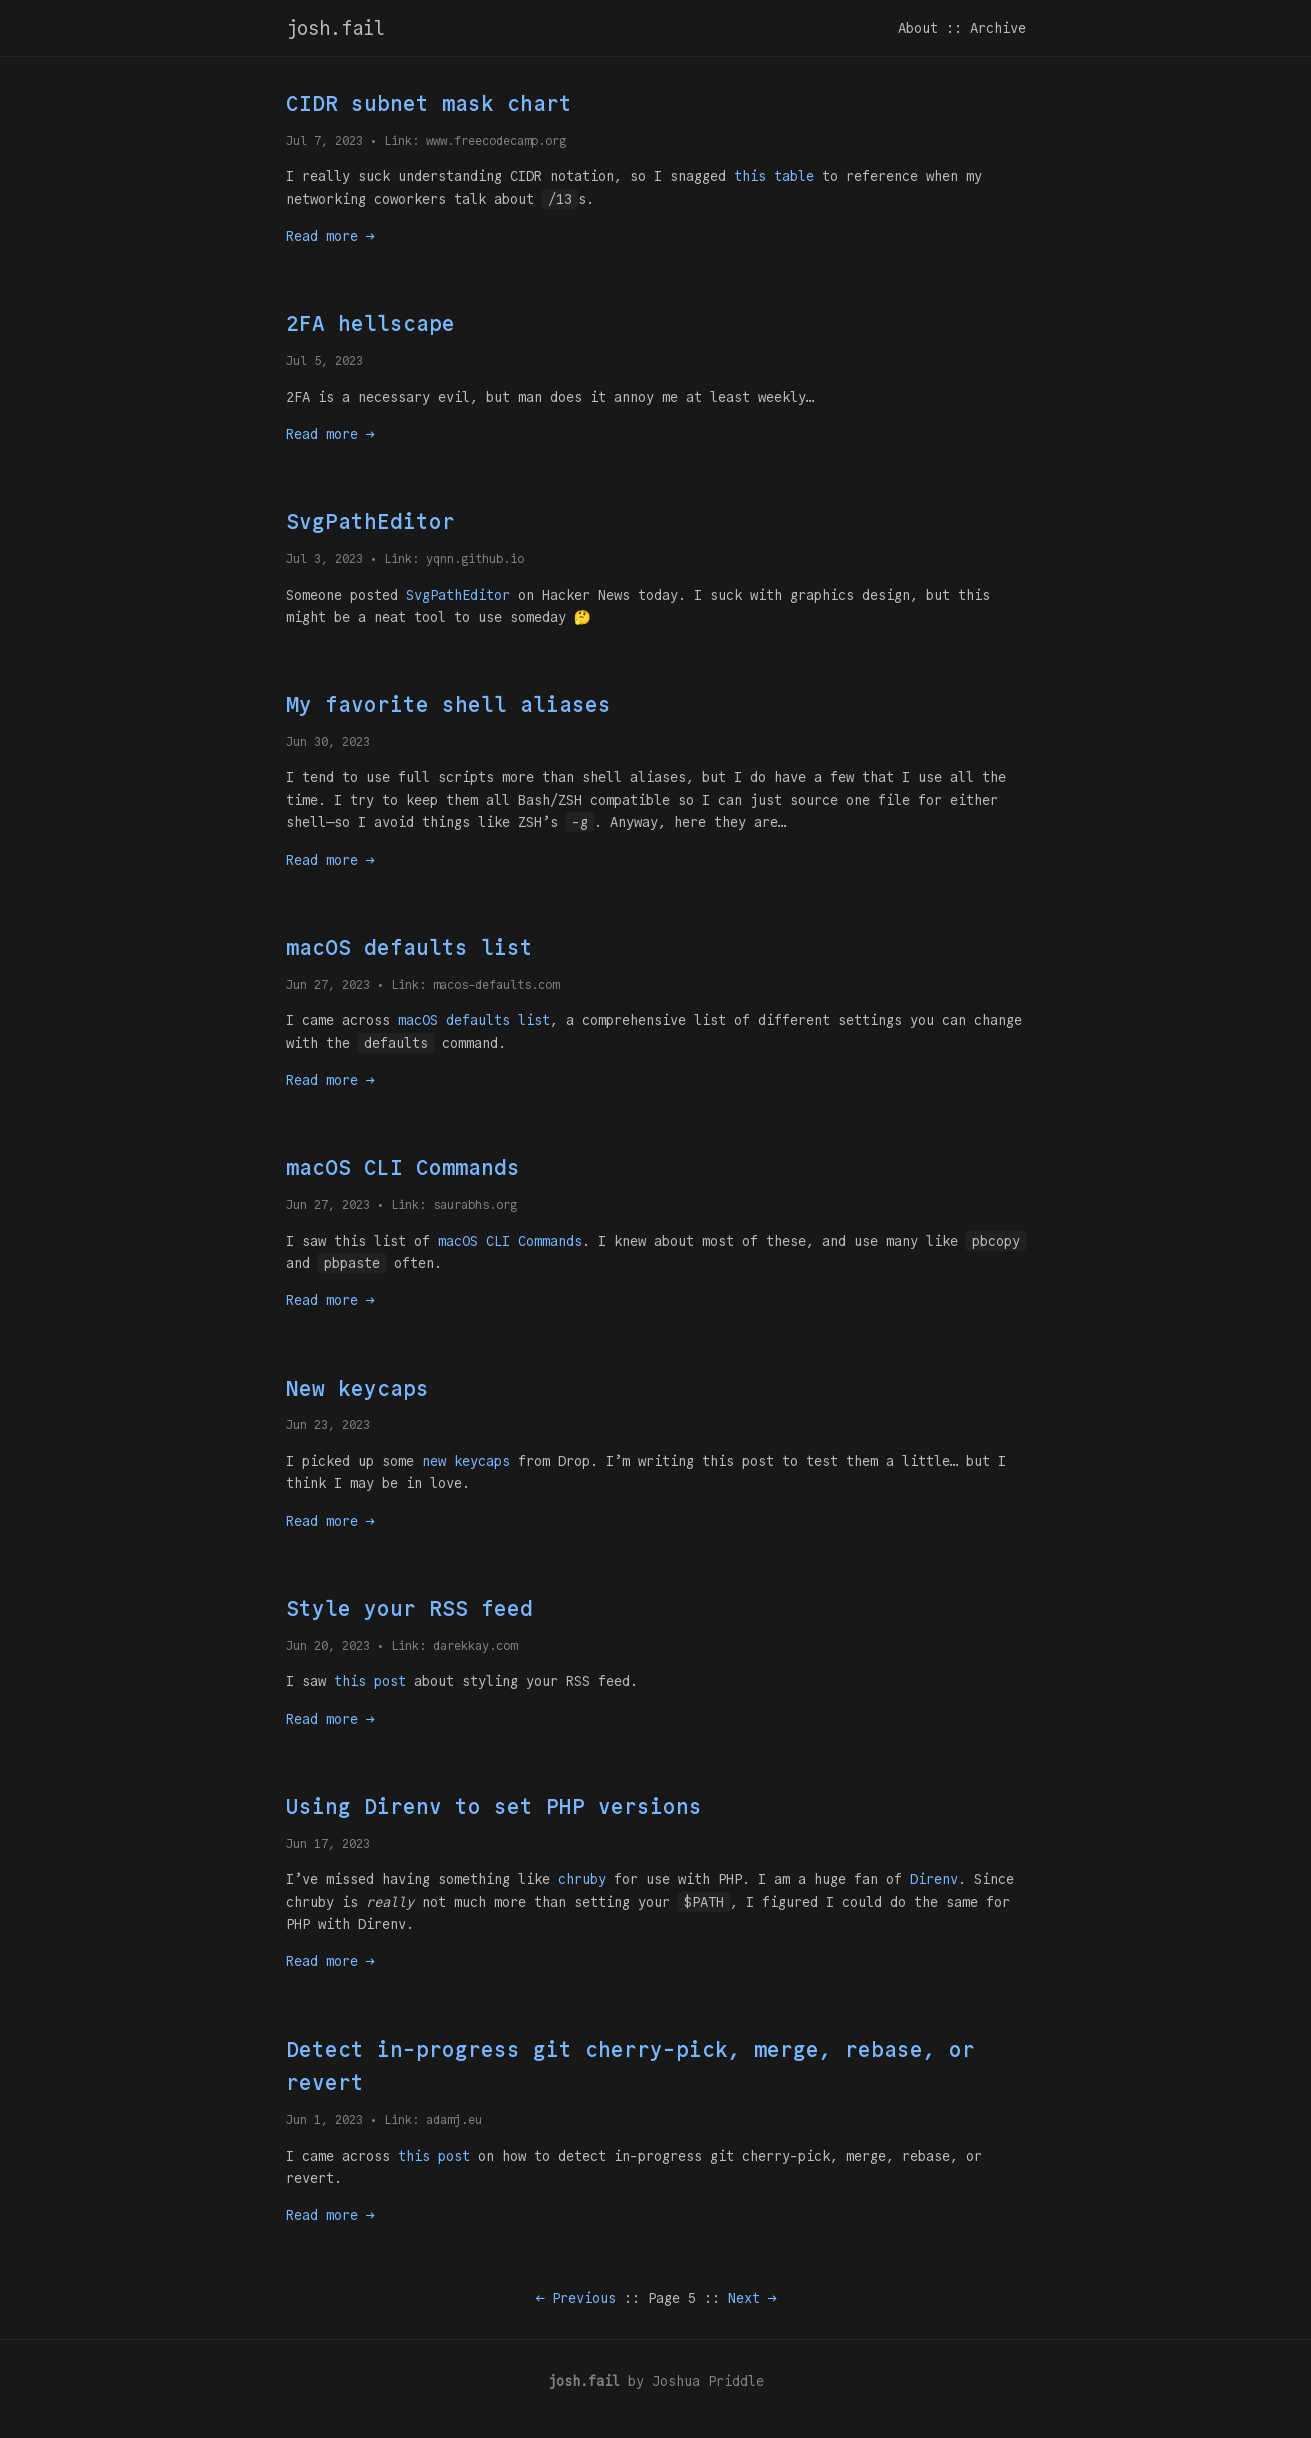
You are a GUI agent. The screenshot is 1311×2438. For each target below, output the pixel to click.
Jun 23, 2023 (328, 1424)
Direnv (934, 1879)
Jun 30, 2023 (328, 741)
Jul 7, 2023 (324, 140)
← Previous (576, 2298)
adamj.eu (454, 2119)
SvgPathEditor (370, 521)
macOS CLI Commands (403, 1167)
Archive (998, 28)
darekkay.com (475, 1645)
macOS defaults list (409, 947)
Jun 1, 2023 (324, 2119)
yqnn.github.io (475, 558)
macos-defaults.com (496, 984)
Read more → (330, 236)
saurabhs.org (475, 1204)
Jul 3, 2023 (324, 558)
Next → (752, 2298)
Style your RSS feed (409, 1608)
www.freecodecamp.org (496, 140)
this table (774, 176)
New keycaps (357, 1388)
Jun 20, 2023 (328, 1645)
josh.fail (335, 28)
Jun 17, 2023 (328, 1843)
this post (370, 1681)
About (918, 28)
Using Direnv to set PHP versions (494, 1806)
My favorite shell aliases (448, 704)
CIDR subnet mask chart (429, 103)
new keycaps (466, 1461)
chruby (582, 1879)
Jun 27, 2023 (328, 984)
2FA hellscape (370, 323)
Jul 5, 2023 (324, 360)
